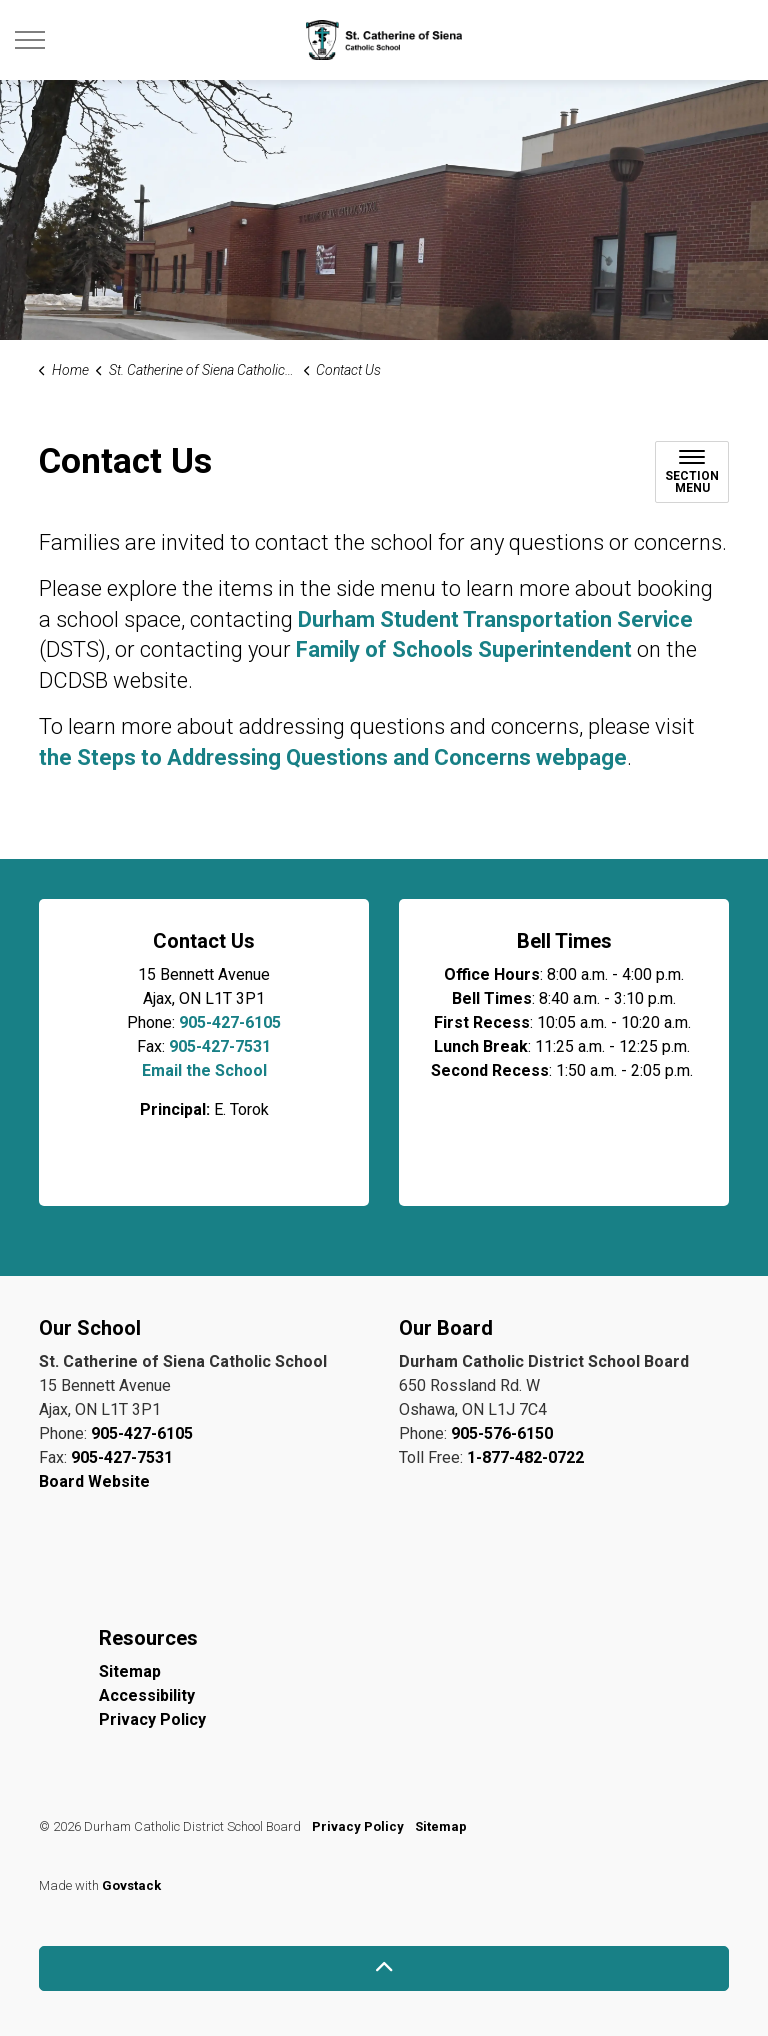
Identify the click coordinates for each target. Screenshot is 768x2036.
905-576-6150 (502, 1433)
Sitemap (130, 1671)
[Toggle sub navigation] (692, 472)
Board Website (94, 1481)
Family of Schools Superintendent (464, 649)
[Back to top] (384, 1968)
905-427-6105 (230, 1022)
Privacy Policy (152, 1719)
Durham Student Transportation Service (495, 619)
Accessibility (147, 1695)
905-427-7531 (220, 1046)
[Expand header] (30, 40)
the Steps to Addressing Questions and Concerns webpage (333, 757)
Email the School (204, 1070)
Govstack (131, 1885)
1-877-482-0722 (525, 1457)
